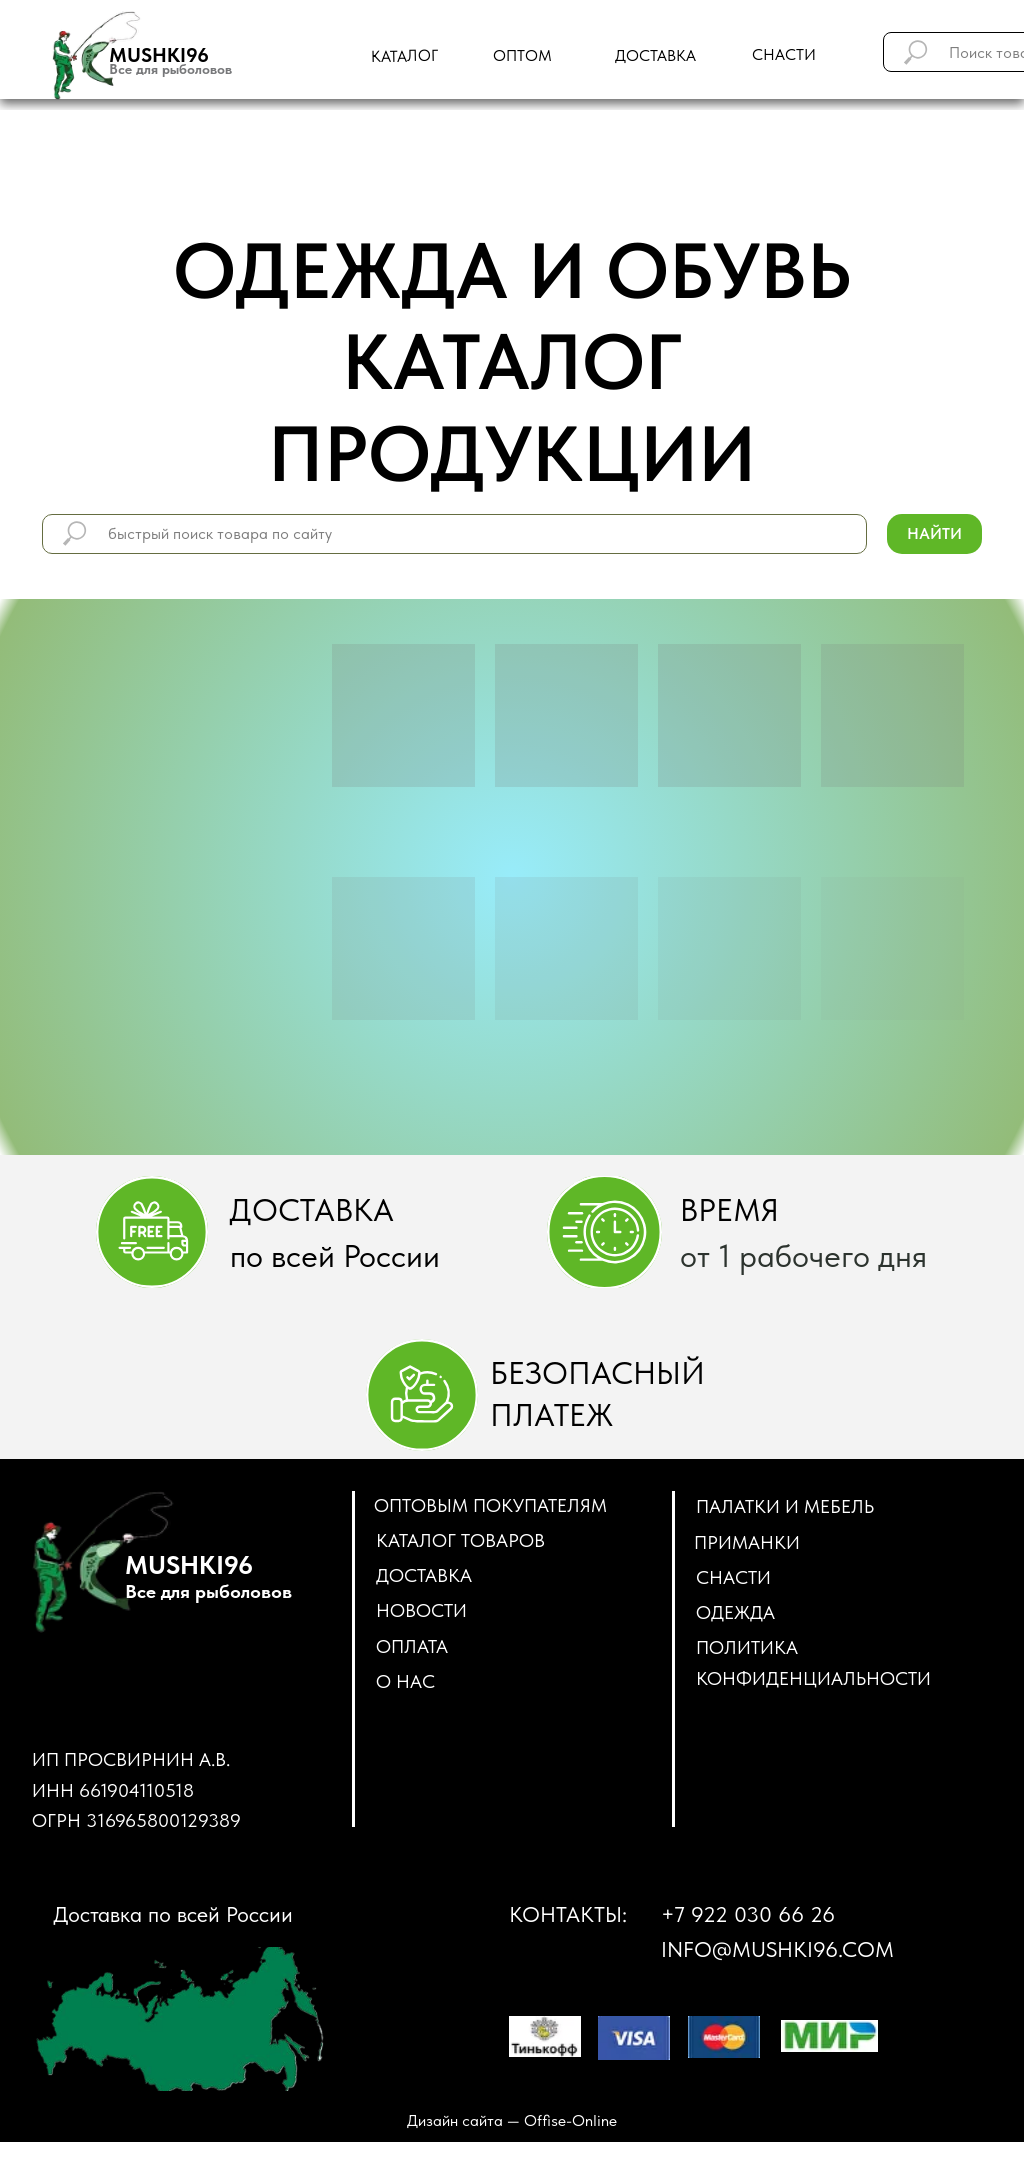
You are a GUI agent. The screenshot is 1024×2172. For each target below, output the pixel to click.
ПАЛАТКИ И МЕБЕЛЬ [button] (785, 1506)
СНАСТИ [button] (733, 1577)
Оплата (412, 1646)
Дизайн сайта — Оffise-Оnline (512, 2120)
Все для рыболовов (170, 69)
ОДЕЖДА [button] (735, 1612)
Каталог (404, 56)
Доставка (424, 1575)
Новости (421, 1610)
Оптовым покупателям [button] (490, 1505)
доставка (655, 55)
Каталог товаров (460, 1540)
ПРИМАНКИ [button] (747, 1542)
